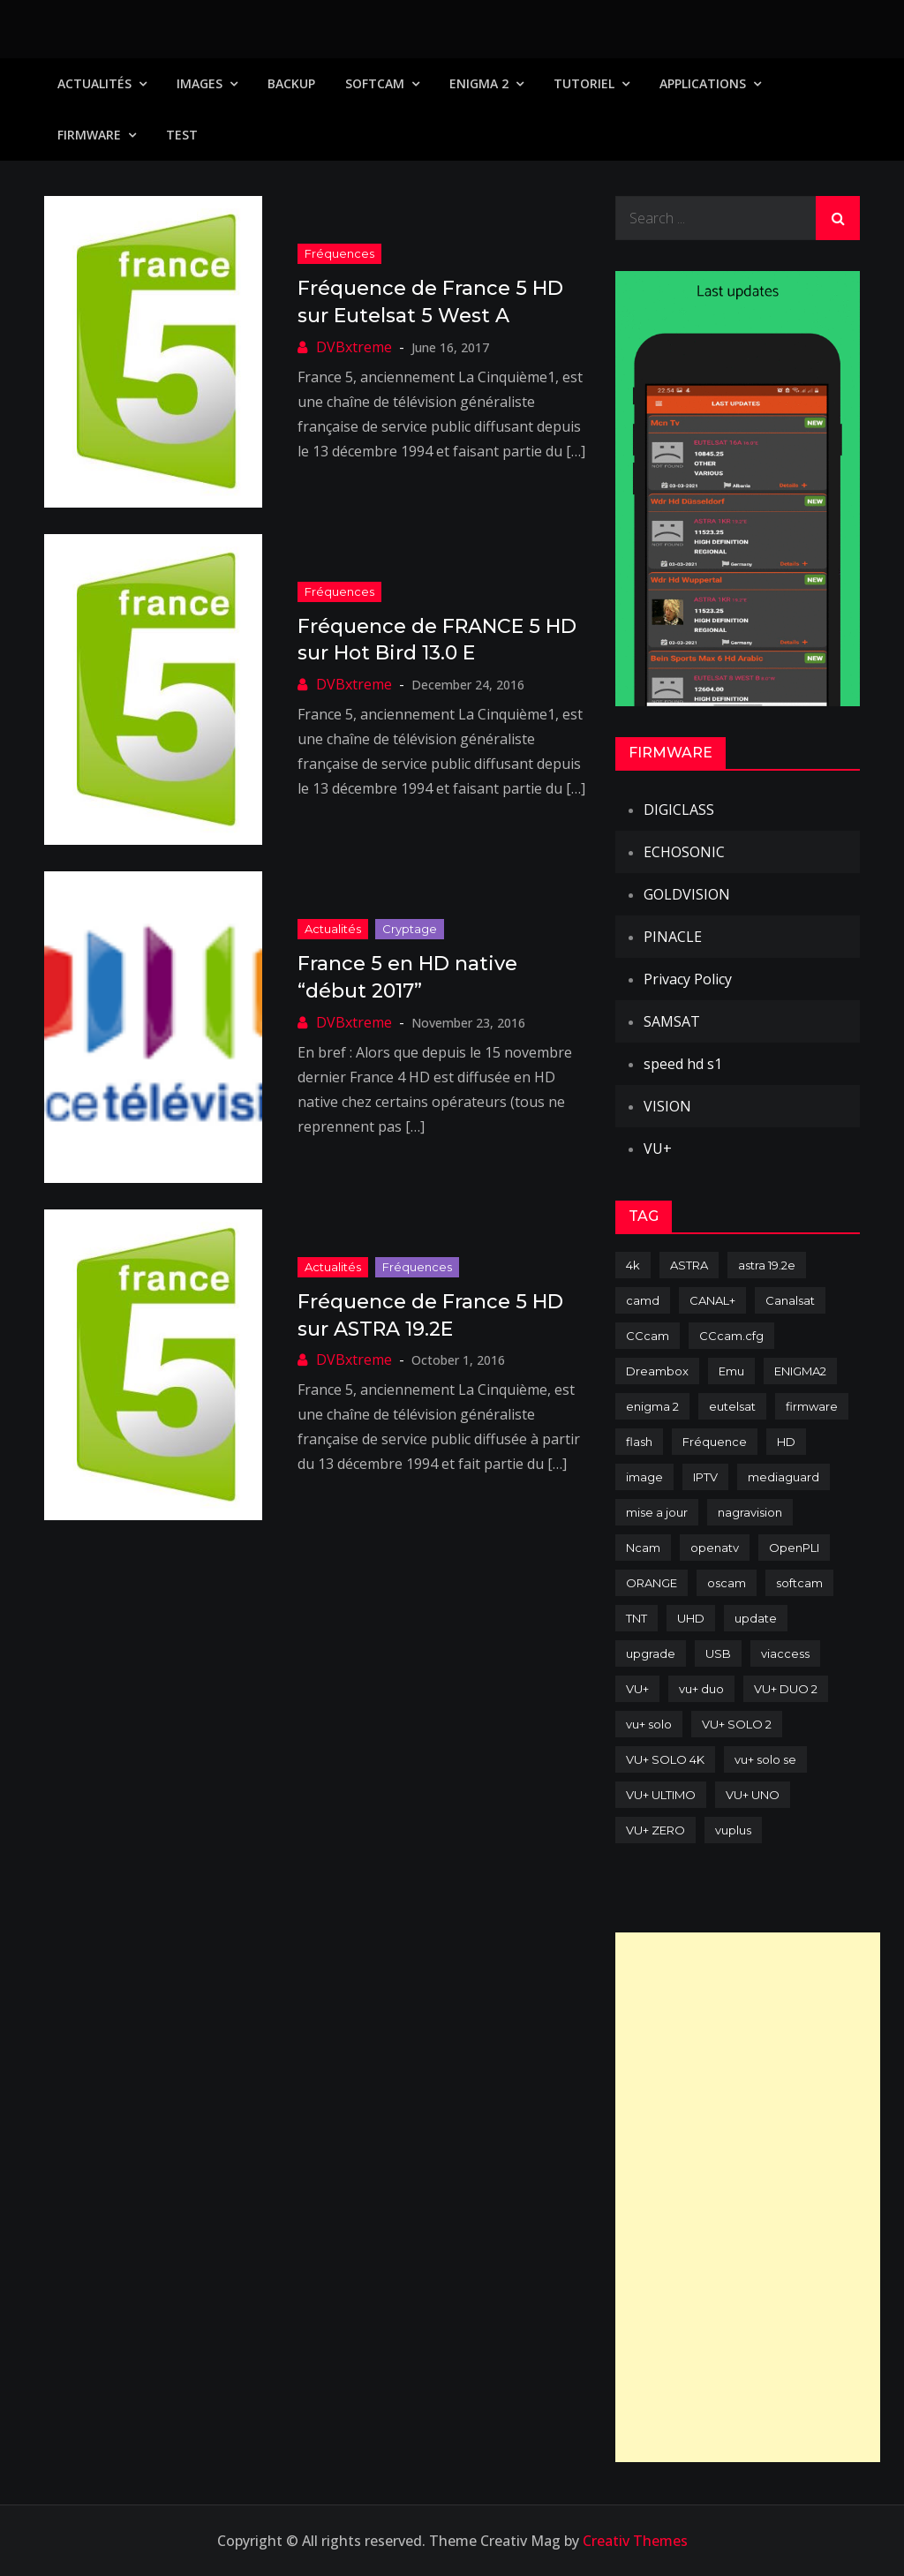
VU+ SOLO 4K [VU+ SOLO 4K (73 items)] (665, 1759)
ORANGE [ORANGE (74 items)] (651, 1583)
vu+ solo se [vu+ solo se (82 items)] (765, 1759)
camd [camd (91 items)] (642, 1300)
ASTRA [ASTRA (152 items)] (689, 1265)
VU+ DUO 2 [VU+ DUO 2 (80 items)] (785, 1689)
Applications (702, 83)
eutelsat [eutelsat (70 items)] (732, 1406)
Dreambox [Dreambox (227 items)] (657, 1371)
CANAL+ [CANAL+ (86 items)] (712, 1300)
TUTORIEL (584, 83)
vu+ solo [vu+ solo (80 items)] (649, 1724)
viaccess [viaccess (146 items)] (785, 1653)
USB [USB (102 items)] (718, 1653)
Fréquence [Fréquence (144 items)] (714, 1442)
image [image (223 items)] (644, 1477)
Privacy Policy (688, 979)
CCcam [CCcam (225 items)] (647, 1336)
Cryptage (409, 929)
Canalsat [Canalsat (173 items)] (790, 1300)
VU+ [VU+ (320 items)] (637, 1689)
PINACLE (673, 936)
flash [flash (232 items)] (639, 1442)
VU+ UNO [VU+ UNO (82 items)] (753, 1795)
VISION (667, 1106)
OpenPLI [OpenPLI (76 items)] (794, 1547)
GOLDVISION (687, 894)
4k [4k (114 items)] (633, 1265)
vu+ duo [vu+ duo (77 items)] (701, 1689)
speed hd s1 (683, 1063)
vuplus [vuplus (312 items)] (733, 1830)
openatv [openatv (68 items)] (714, 1547)
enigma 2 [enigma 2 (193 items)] (652, 1406)
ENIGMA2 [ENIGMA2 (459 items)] (800, 1371)
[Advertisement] (747, 2197)
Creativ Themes (635, 2540)
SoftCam (374, 83)
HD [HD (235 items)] (786, 1442)
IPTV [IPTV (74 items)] (705, 1477)
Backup (291, 83)
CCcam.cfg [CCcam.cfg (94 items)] (731, 1336)
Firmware (89, 134)
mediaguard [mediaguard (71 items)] (783, 1477)
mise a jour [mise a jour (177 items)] (657, 1512)
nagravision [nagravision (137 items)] (750, 1512)
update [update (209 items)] (755, 1618)
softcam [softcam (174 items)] (799, 1583)
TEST (182, 134)
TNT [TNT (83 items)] (636, 1618)
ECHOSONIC (684, 852)
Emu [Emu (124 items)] (731, 1371)
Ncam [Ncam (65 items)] (643, 1547)
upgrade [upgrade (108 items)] (650, 1653)
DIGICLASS (679, 809)
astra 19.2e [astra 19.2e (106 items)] (766, 1265)
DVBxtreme (354, 347)
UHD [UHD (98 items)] (690, 1618)
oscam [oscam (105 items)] (726, 1583)
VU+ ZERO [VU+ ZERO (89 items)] (655, 1830)
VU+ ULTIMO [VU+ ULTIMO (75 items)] (661, 1795)
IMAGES (199, 83)
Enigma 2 (478, 83)
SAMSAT (672, 1021)
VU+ (658, 1148)
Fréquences (339, 253)
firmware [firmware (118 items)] (812, 1406)
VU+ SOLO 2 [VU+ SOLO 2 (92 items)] (737, 1724)
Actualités (94, 83)
